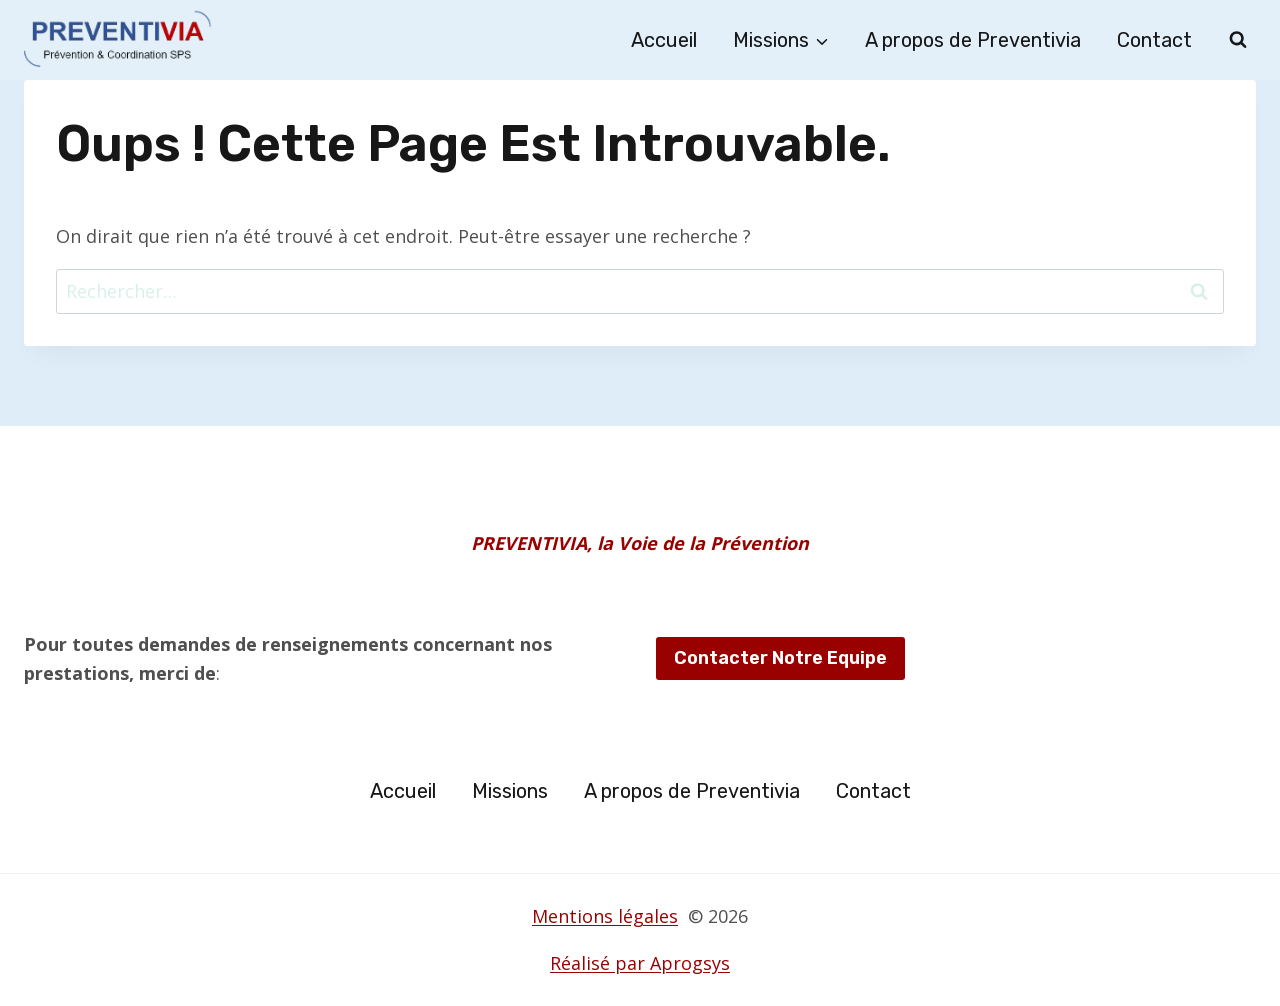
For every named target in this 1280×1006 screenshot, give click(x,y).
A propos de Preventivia (973, 40)
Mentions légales (605, 916)
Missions (510, 791)
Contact (1154, 40)
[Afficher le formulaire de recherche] (1238, 40)
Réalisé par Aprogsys (640, 963)
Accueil (664, 40)
